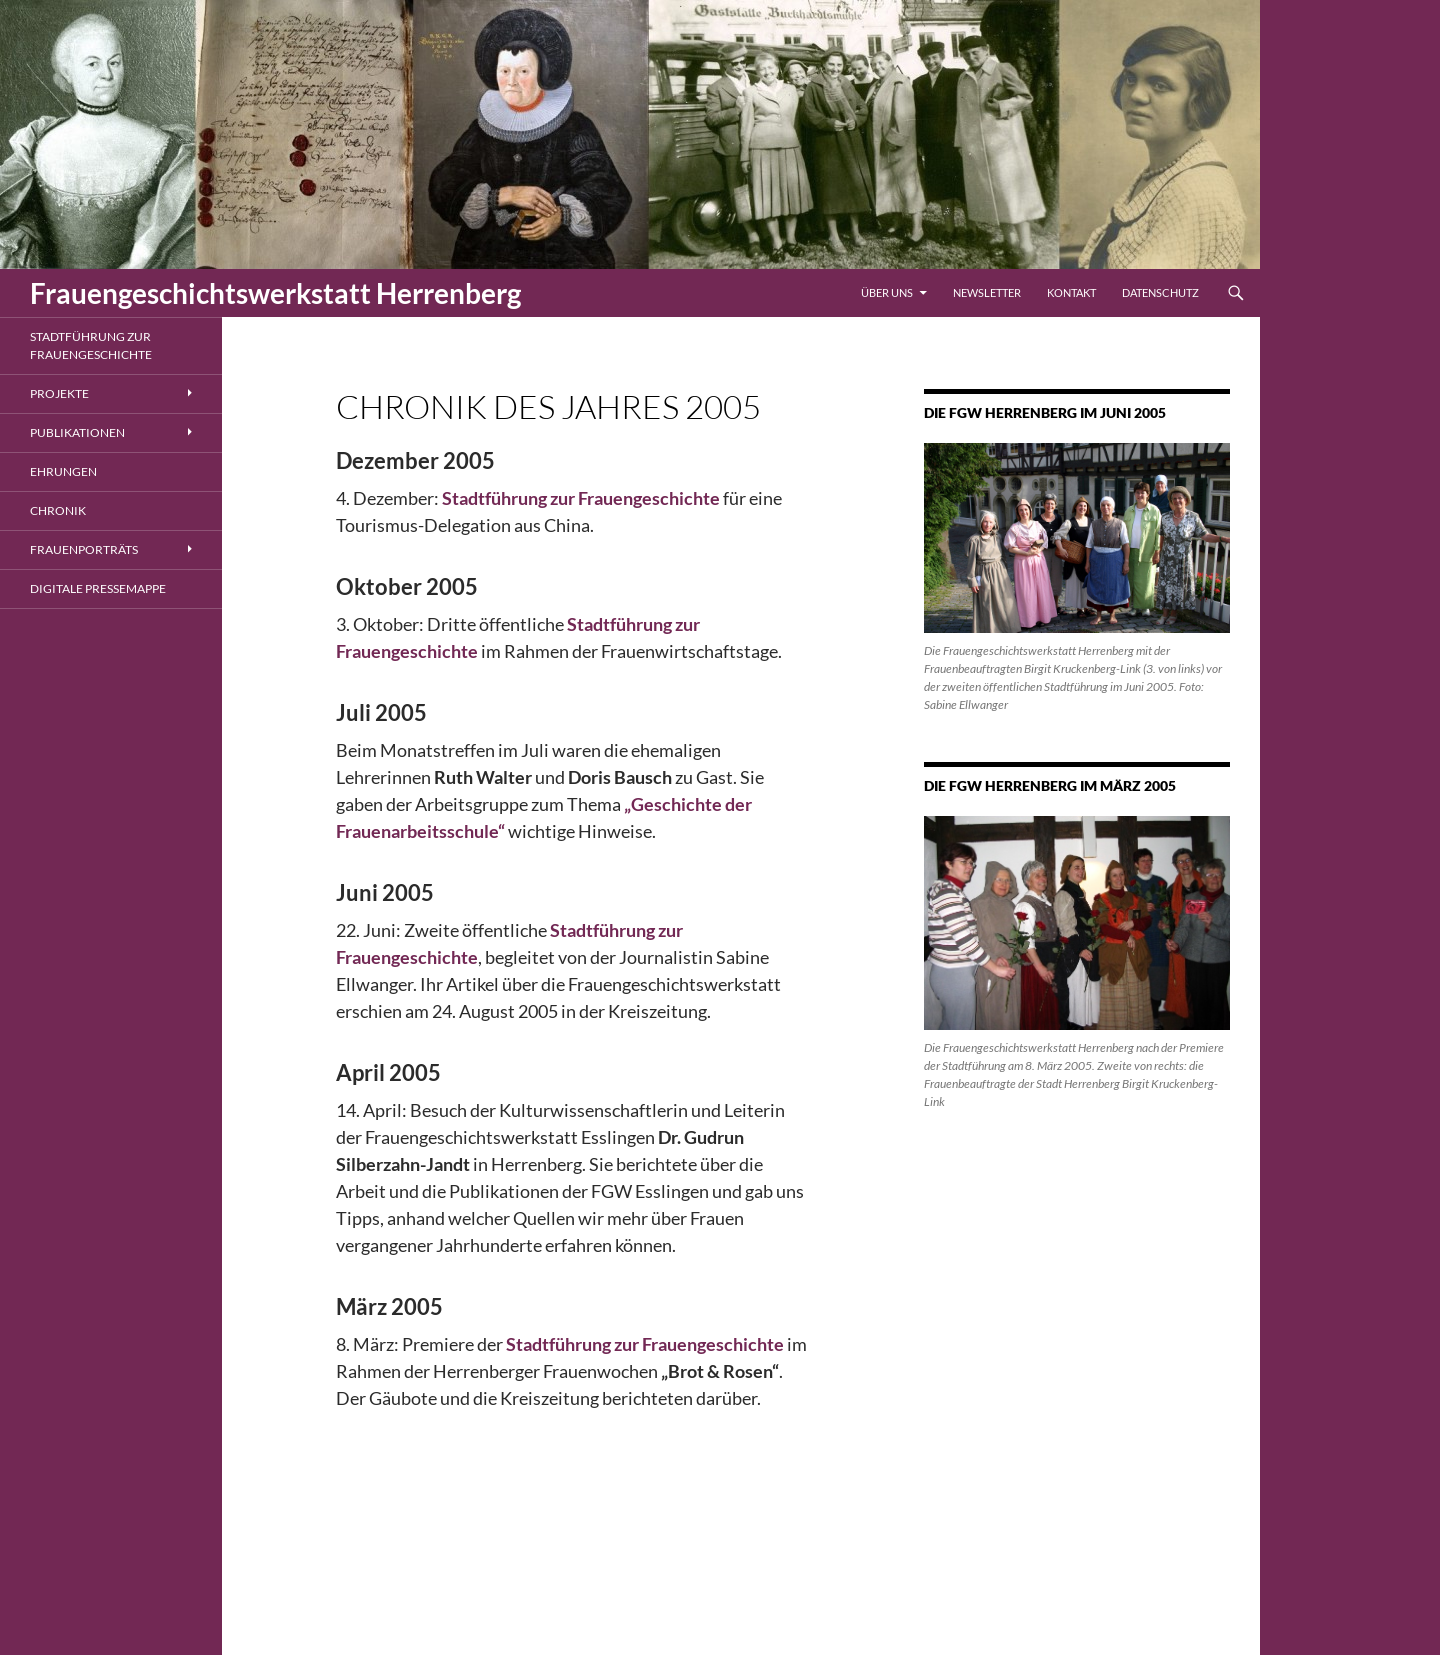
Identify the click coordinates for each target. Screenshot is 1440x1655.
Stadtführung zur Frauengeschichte (91, 345)
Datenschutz (1160, 292)
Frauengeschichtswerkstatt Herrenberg (275, 293)
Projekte (59, 393)
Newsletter (987, 292)
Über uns (887, 292)
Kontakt (1071, 292)
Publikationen (77, 432)
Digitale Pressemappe (98, 588)
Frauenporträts (84, 549)
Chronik (58, 510)
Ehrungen (63, 471)
